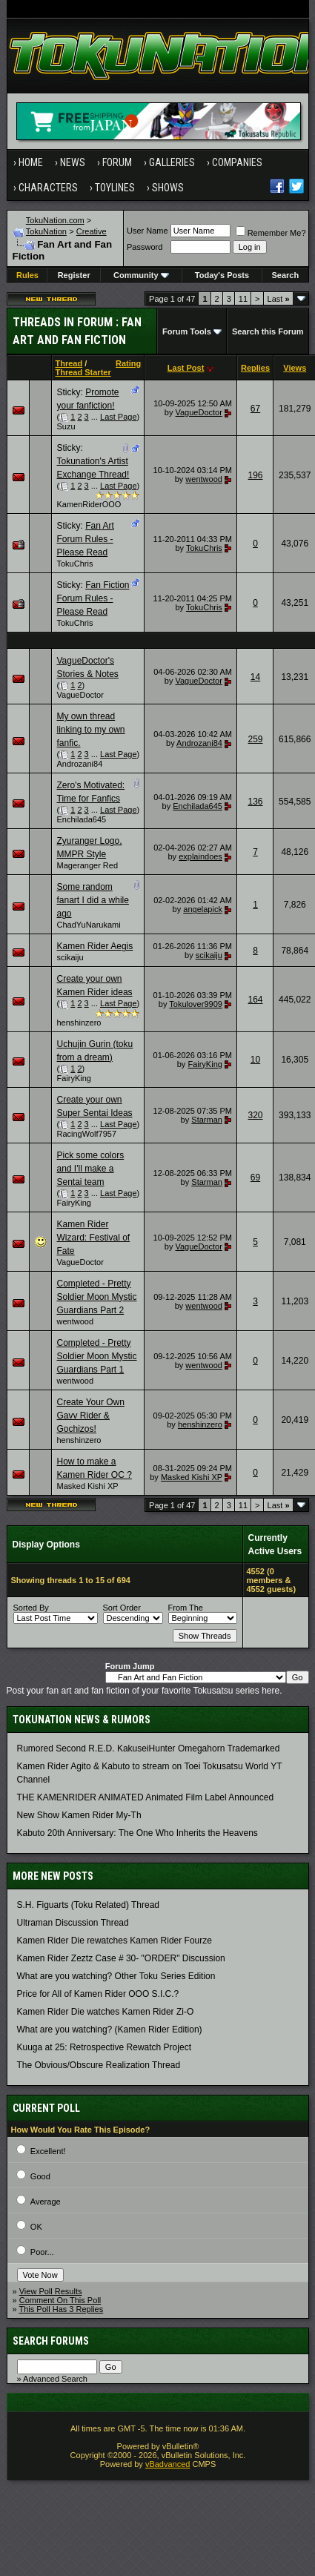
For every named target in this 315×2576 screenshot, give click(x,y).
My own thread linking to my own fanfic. (91, 729)
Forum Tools (186, 331)
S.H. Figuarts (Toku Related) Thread (88, 1905)
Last (279, 298)
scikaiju (70, 957)
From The (185, 1607)
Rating (128, 363)
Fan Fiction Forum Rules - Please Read (93, 598)
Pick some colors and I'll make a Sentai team (91, 1168)
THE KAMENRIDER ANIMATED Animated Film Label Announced (145, 1797)
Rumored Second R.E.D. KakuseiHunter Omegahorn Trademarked (148, 1748)
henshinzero (79, 1022)
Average (45, 2201)
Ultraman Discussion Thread (73, 1923)
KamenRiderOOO (89, 504)
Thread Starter (83, 372)
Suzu (66, 426)
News (72, 162)
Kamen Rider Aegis (95, 946)
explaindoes (200, 856)
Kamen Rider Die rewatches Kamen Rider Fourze (114, 1940)
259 (255, 739)
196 (255, 475)
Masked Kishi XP (88, 1486)
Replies (255, 367)
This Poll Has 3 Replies (61, 2309)
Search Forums (51, 2341)
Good (40, 2176)
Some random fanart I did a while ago (93, 900)
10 (255, 1059)
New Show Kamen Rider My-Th (79, 1815)
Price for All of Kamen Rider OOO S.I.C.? (98, 1994)
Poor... (42, 2252)
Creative (91, 231)
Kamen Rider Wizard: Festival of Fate (93, 1237)
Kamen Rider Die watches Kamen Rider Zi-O (105, 2012)
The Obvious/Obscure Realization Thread (99, 2065)
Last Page (118, 416)
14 (255, 677)
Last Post (186, 367)
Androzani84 (80, 763)
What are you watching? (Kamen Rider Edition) (109, 2029)
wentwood (203, 479)
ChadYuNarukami (89, 924)
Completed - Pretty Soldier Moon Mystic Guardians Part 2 (97, 1296)
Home (31, 162)
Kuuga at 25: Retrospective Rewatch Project (104, 2047)
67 (255, 408)
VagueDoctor (198, 412)
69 (255, 1177)
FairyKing (74, 1078)
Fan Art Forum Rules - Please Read (85, 539)
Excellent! (48, 2151)
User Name (147, 230)
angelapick (202, 909)
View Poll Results (50, 2291)
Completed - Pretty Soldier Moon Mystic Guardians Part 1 (97, 1356)
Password (144, 246)
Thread (69, 363)
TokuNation (46, 231)
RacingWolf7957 (87, 1133)
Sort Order (122, 1607)
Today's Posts (222, 275)
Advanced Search (55, 2378)
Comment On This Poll (60, 2300)
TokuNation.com (55, 220)
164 (255, 999)
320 (255, 1115)
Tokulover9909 (195, 1004)
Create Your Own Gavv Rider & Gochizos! (91, 1415)
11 (243, 298)
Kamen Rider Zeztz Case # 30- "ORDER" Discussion (121, 1958)
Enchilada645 (82, 819)
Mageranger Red (88, 865)
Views (294, 367)
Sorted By (31, 1607)
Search (285, 275)
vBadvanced (167, 2464)
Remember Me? (271, 232)
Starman (206, 1119)
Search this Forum (268, 331)
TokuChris (75, 563)
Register (74, 275)
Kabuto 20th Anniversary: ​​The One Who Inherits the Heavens (137, 1833)
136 (255, 801)
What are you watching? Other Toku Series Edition (116, 1976)
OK (36, 2226)
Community (141, 275)
